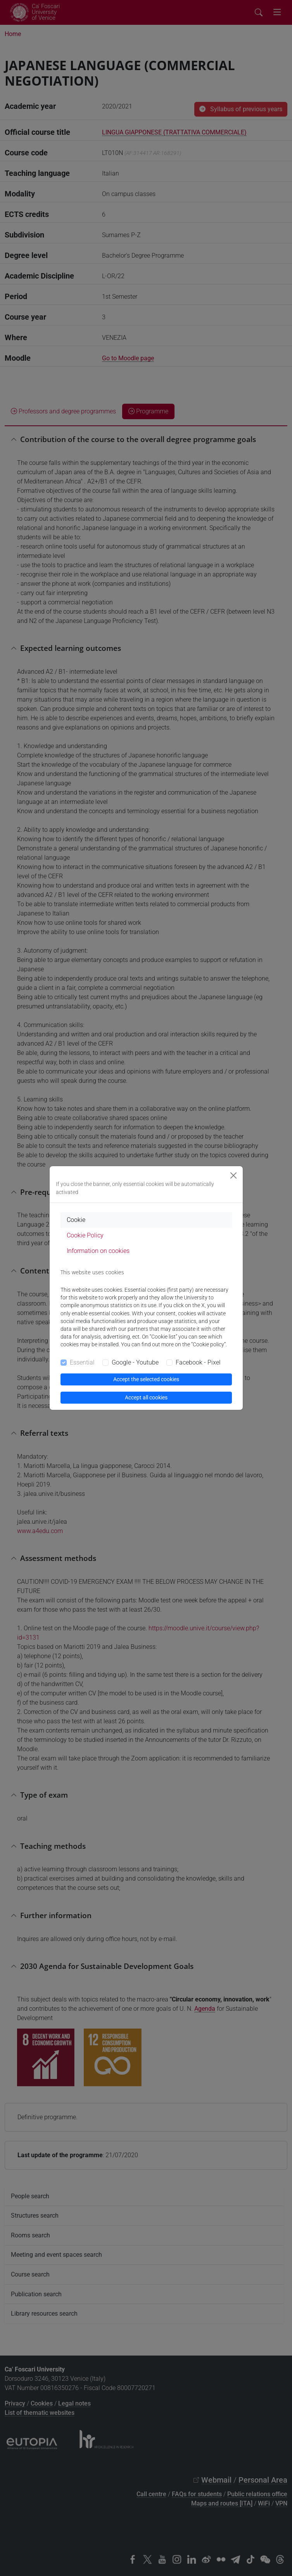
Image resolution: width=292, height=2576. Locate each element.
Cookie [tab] (76, 1219)
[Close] (233, 1175)
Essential (82, 1362)
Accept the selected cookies (146, 1379)
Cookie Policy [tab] (85, 1235)
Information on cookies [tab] (98, 1250)
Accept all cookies (146, 1397)
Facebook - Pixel (198, 1362)
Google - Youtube (135, 1362)
